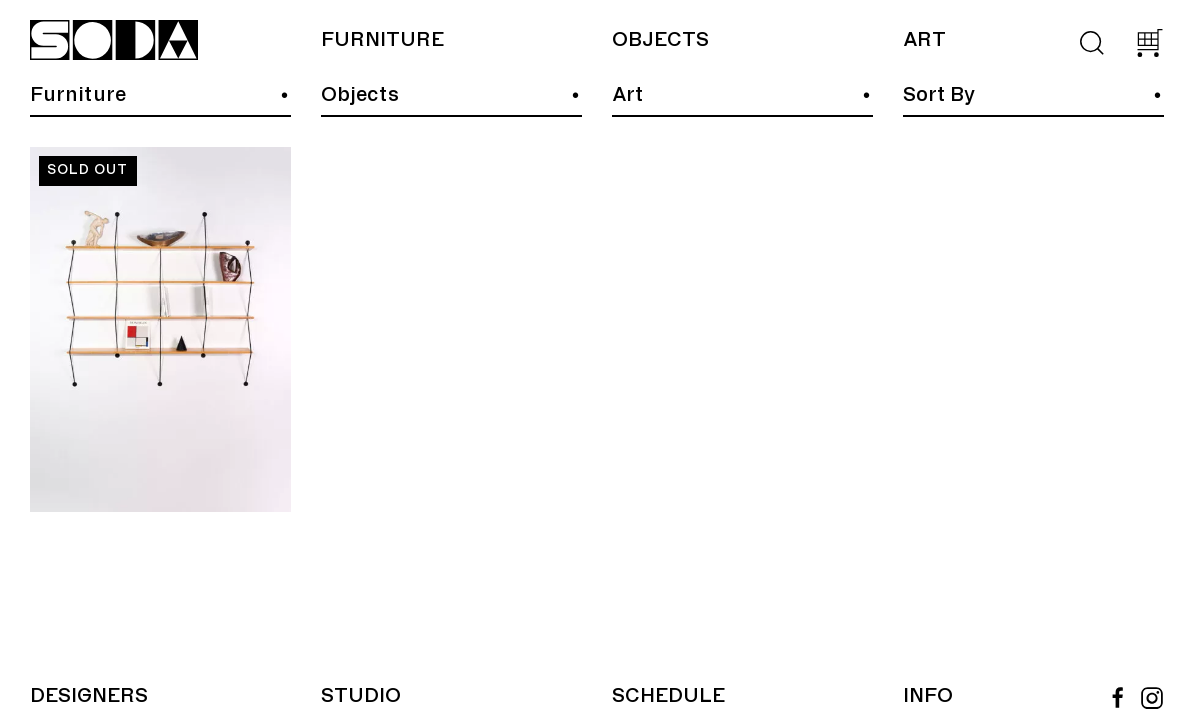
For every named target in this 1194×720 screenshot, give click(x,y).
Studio (361, 696)
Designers (89, 696)
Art (924, 40)
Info (928, 696)
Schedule (668, 696)
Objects (660, 40)
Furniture (382, 40)
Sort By (939, 95)
